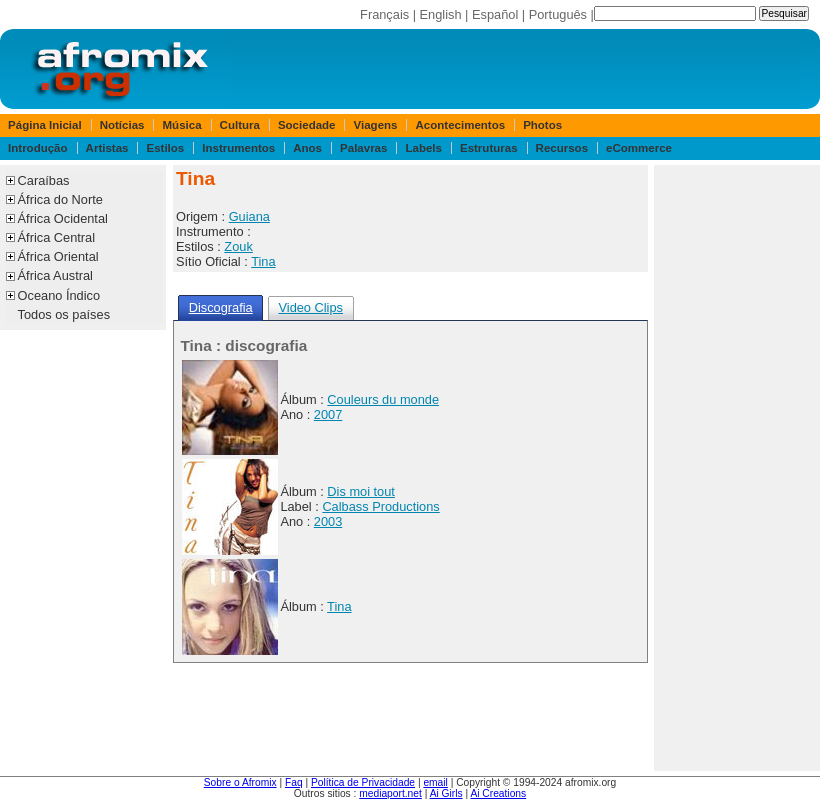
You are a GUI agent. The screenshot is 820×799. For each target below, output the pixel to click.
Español (495, 14)
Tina (263, 261)
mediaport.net (390, 793)
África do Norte (60, 199)
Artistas (107, 148)
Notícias (122, 125)
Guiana (249, 216)
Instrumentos (238, 148)
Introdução (38, 148)
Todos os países (64, 314)
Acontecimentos (461, 125)
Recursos (562, 148)
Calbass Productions (380, 506)
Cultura (240, 125)
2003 (328, 521)
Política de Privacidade (363, 782)
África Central (57, 237)
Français (384, 14)
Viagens (376, 125)
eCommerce (639, 148)
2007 (328, 414)
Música (182, 125)
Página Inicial (45, 125)
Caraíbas (44, 180)
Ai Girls (446, 793)
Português (558, 14)
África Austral (55, 275)
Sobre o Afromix (240, 782)
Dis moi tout (361, 491)
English (441, 14)
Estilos (165, 148)
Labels (423, 148)
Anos (307, 148)
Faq (294, 782)
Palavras (363, 148)
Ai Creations (498, 793)
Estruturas (489, 148)
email (435, 782)
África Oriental (58, 256)
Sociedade (307, 125)
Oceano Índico (59, 295)
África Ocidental (63, 218)
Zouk (238, 246)
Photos (542, 125)
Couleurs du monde (383, 399)
